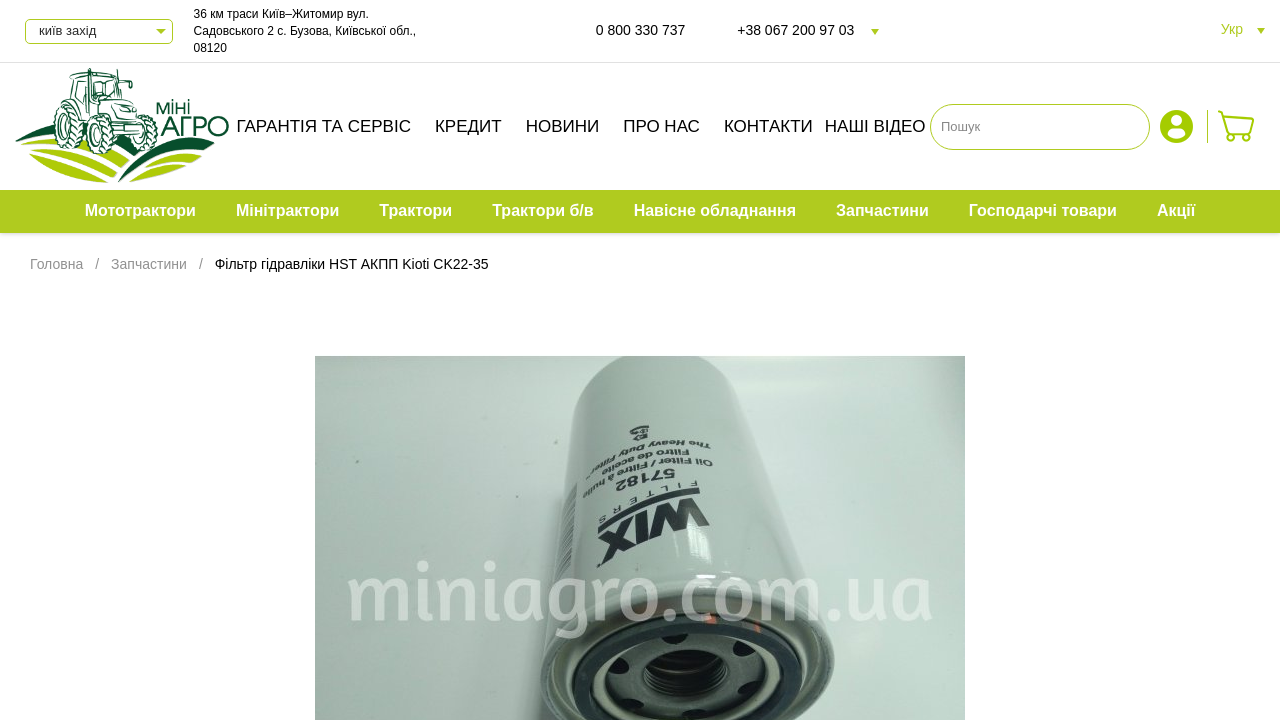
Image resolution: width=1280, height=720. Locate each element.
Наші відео (875, 126)
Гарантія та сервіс (323, 126)
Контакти (768, 126)
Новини (563, 126)
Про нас (661, 126)
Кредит (468, 126)
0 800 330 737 (641, 30)
